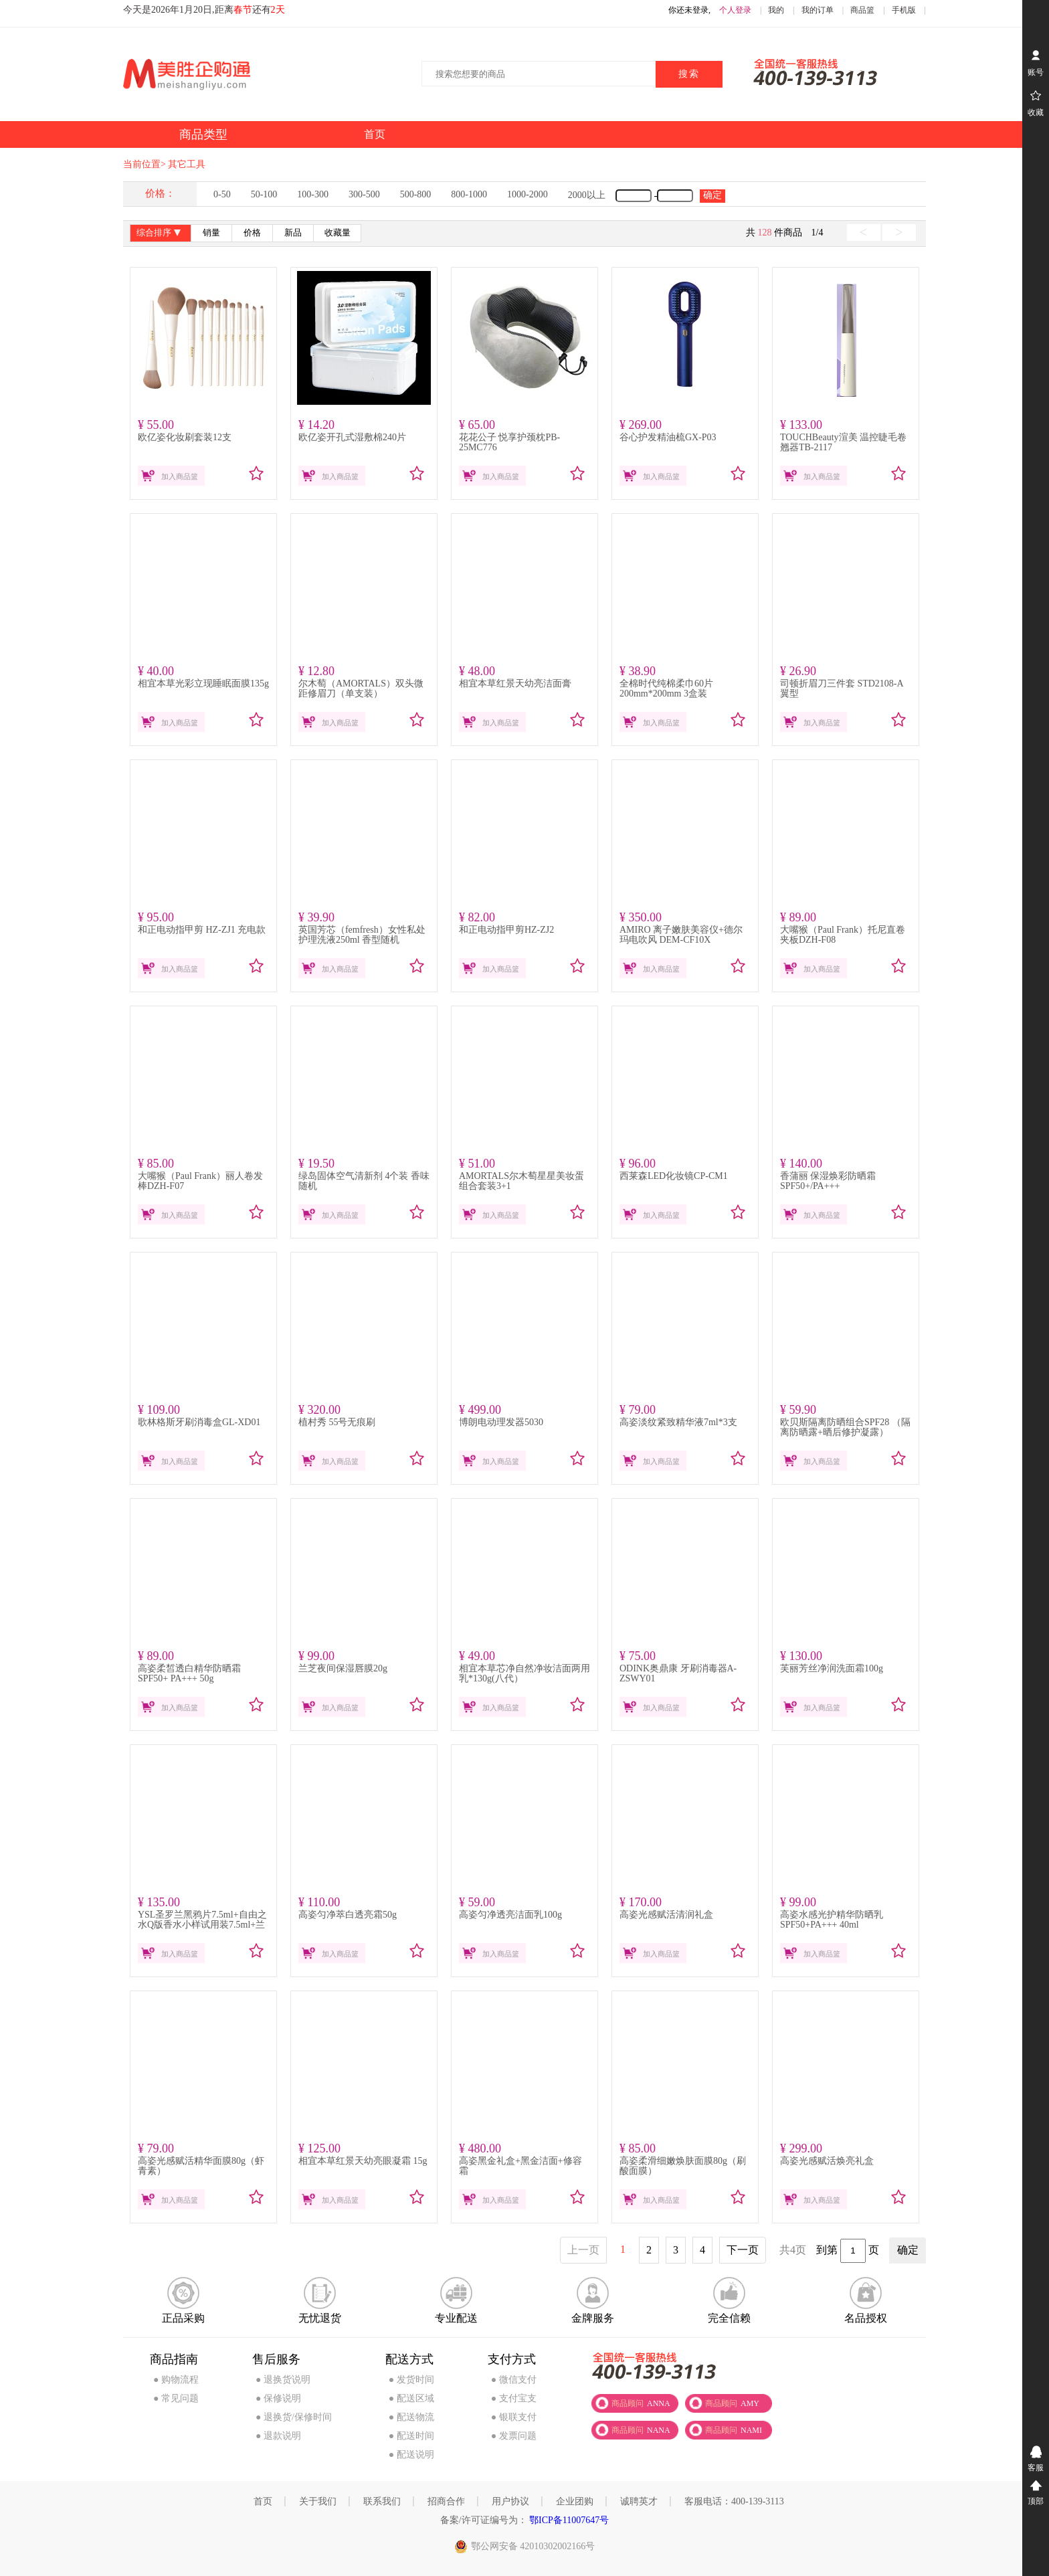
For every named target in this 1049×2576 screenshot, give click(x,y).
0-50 (222, 194)
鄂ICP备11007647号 (568, 2520)
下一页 (743, 2250)
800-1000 (469, 194)
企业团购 (574, 2501)
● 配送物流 (411, 2417)
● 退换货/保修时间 (294, 2417)
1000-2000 (527, 194)
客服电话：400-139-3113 (734, 2501)
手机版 (904, 10)
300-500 (364, 194)
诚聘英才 (639, 2501)
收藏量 (337, 233)
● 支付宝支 (514, 2398)
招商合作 (446, 2501)
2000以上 (586, 195)
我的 (776, 10)
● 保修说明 (278, 2398)
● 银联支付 (514, 2417)
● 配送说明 (411, 2455)
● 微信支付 (514, 2380)
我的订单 (817, 10)
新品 (293, 233)
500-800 (416, 194)
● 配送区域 (411, 2398)
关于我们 (318, 2501)
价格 (252, 233)
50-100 (264, 194)
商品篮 (862, 10)
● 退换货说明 (283, 2380)
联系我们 (382, 2501)
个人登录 (735, 10)
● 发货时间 (411, 2380)
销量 (211, 233)
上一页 (583, 2250)
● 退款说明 (278, 2436)
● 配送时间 (411, 2436)
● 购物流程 (176, 2380)
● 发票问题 (514, 2436)
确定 (712, 195)
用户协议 (510, 2501)
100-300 (312, 194)
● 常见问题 (176, 2398)
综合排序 (160, 234)
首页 (263, 2501)
